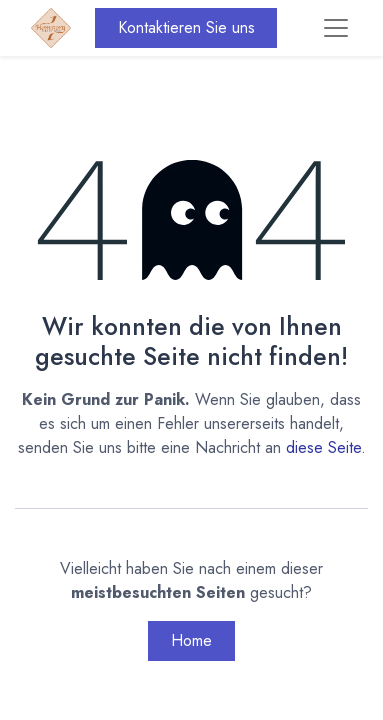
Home (191, 640)
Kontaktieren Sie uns (186, 27)
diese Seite (323, 447)
